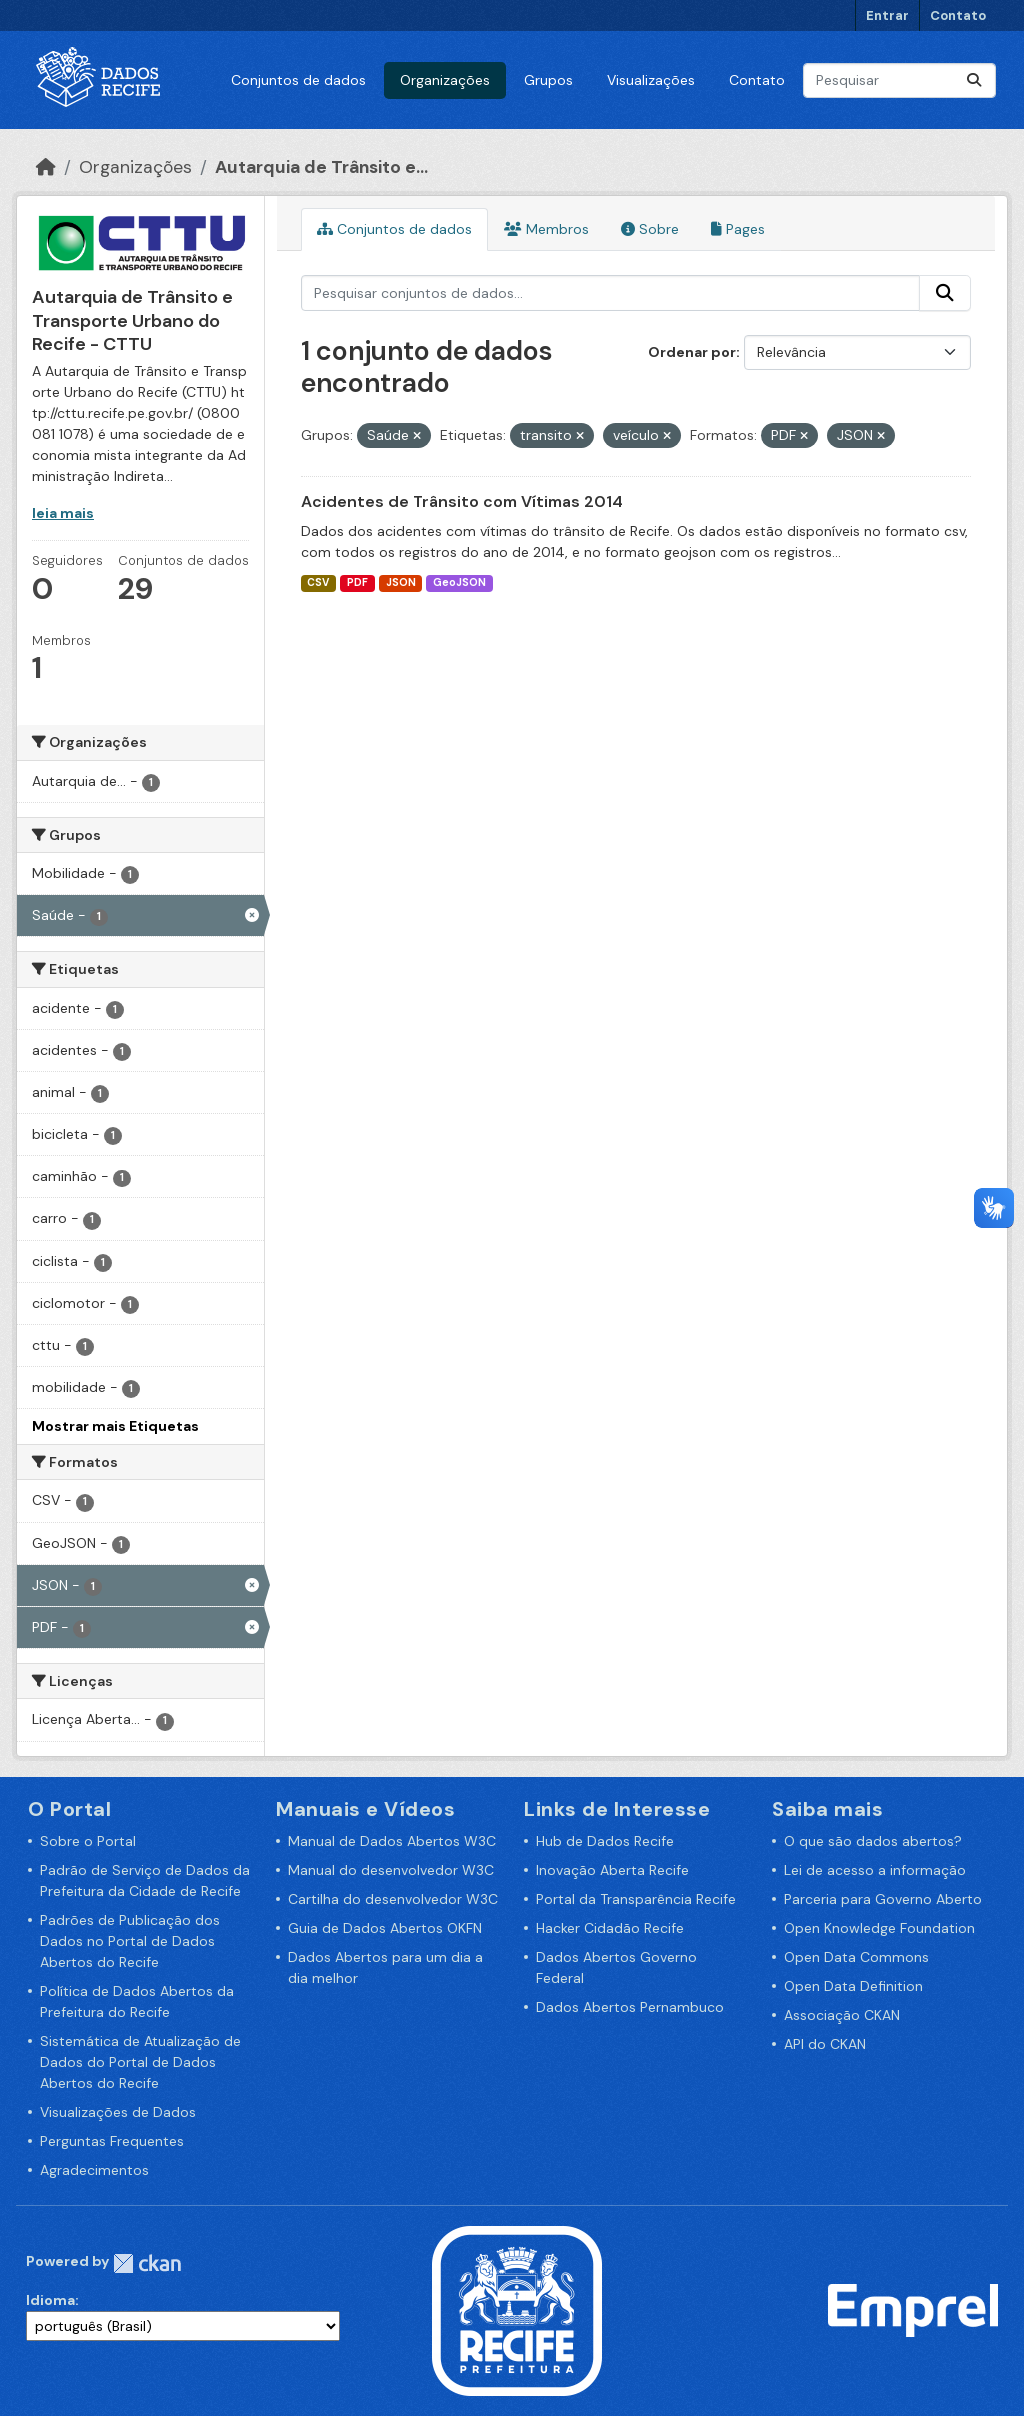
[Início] (46, 167)
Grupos (548, 80)
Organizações (445, 80)
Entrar (887, 15)
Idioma (50, 2300)
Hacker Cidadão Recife (610, 1928)
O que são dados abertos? (873, 1841)
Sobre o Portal (88, 1841)
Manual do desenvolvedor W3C (391, 1870)
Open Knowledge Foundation (879, 1928)
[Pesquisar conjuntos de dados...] (899, 80)
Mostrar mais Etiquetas (115, 1426)
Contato (958, 15)
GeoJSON (459, 582)
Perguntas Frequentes (112, 2141)
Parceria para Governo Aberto (883, 1899)
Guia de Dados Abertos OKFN (385, 1928)
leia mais (63, 513)
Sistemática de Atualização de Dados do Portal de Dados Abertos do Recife (140, 2062)
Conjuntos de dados (298, 80)
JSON (401, 582)
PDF (357, 582)
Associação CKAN (842, 2015)
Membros (546, 229)
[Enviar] (974, 80)
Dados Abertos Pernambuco (630, 2007)
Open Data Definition (853, 1986)
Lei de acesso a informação (875, 1870)
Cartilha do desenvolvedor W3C (393, 1899)
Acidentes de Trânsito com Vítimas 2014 (462, 501)
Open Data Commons (856, 1957)
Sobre (650, 229)
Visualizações (651, 80)
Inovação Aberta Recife (612, 1870)
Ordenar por (692, 352)
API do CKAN (825, 2044)
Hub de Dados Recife (605, 1841)
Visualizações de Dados (118, 2112)
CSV (318, 582)
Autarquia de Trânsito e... (321, 167)
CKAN (147, 2263)
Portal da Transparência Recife (636, 1899)
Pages (738, 229)
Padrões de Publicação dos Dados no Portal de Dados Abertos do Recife (130, 1941)
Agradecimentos (94, 2170)
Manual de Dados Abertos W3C (392, 1841)
